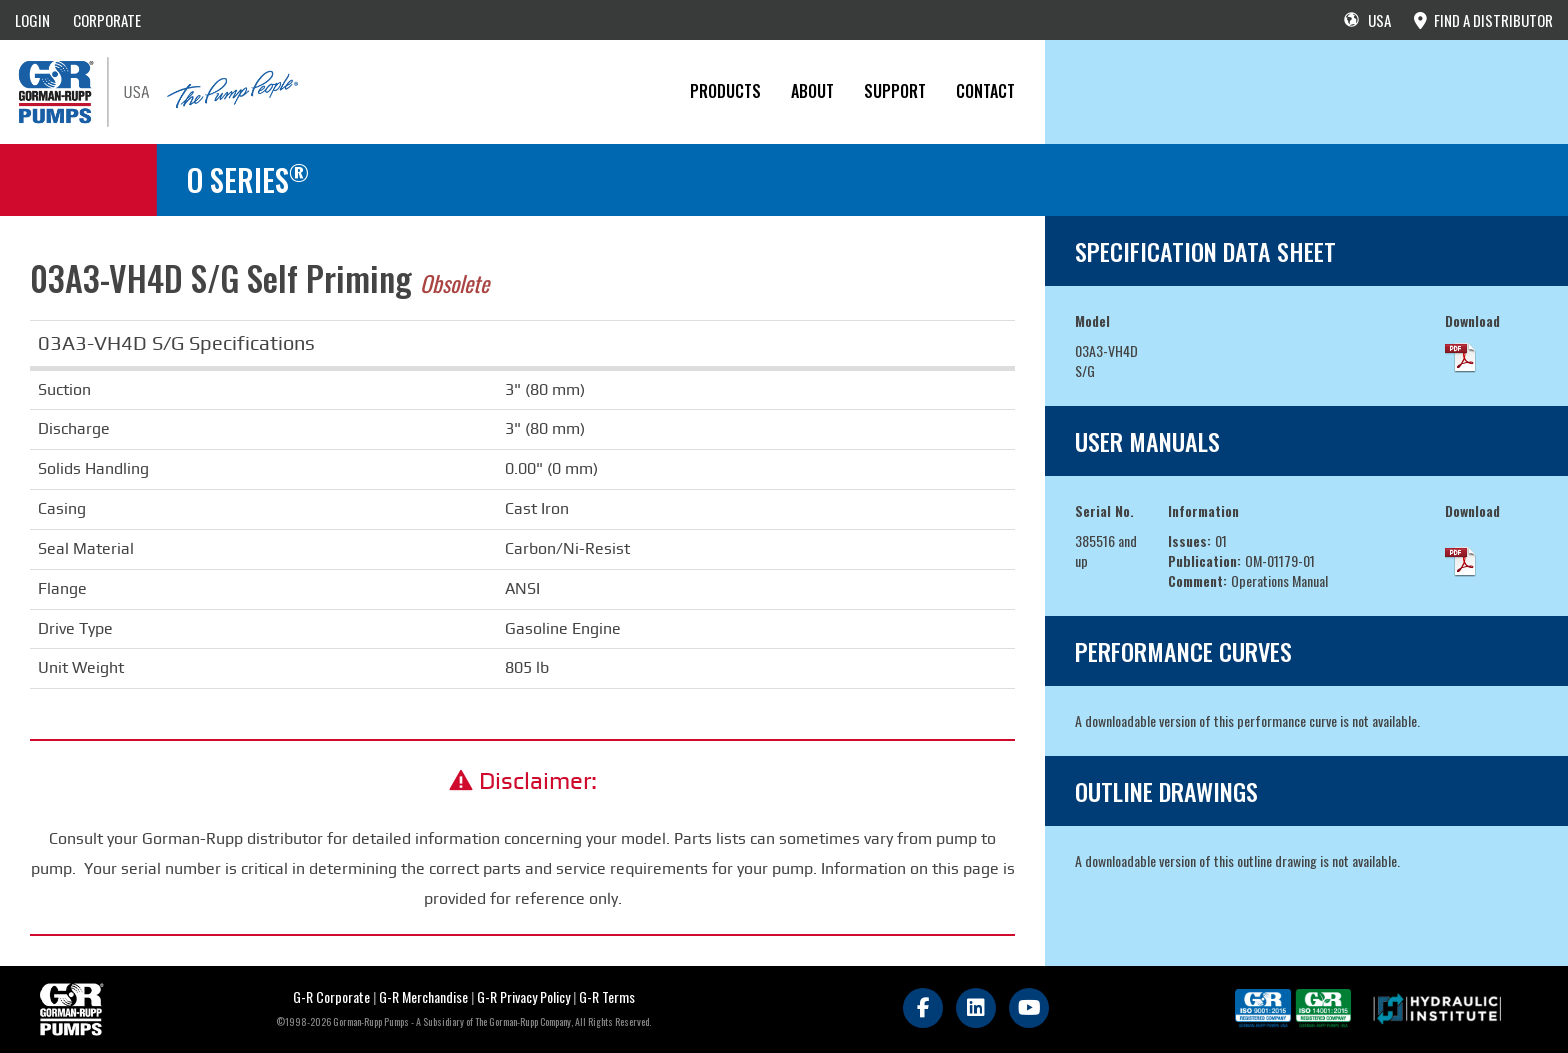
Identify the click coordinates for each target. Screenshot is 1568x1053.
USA (1367, 20)
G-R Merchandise (423, 996)
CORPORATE (107, 20)
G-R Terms (607, 996)
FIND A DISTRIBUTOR (1483, 20)
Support (895, 91)
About (812, 91)
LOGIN (32, 20)
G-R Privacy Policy (523, 996)
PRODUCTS (725, 91)
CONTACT (985, 91)
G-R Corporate (331, 996)
